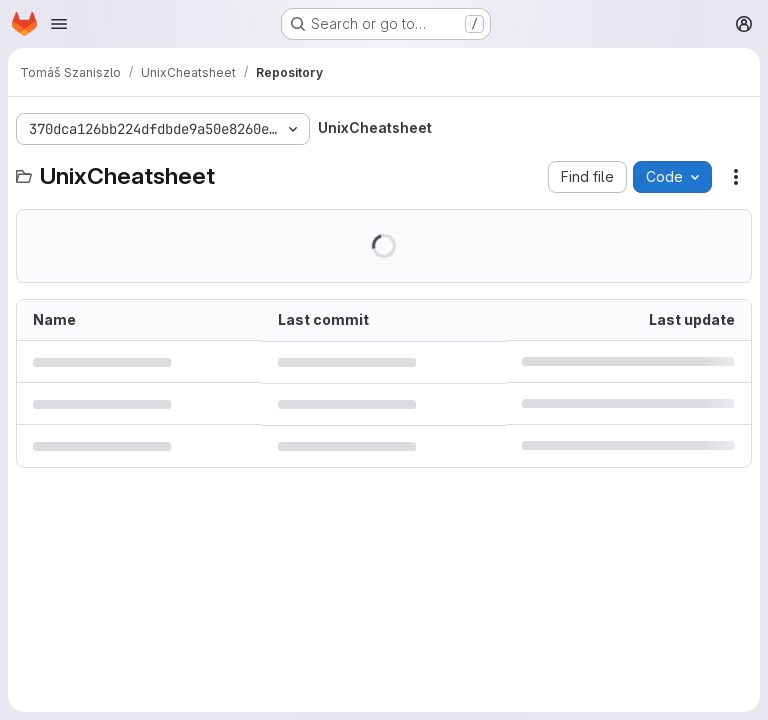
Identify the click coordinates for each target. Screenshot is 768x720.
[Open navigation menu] (59, 24)
